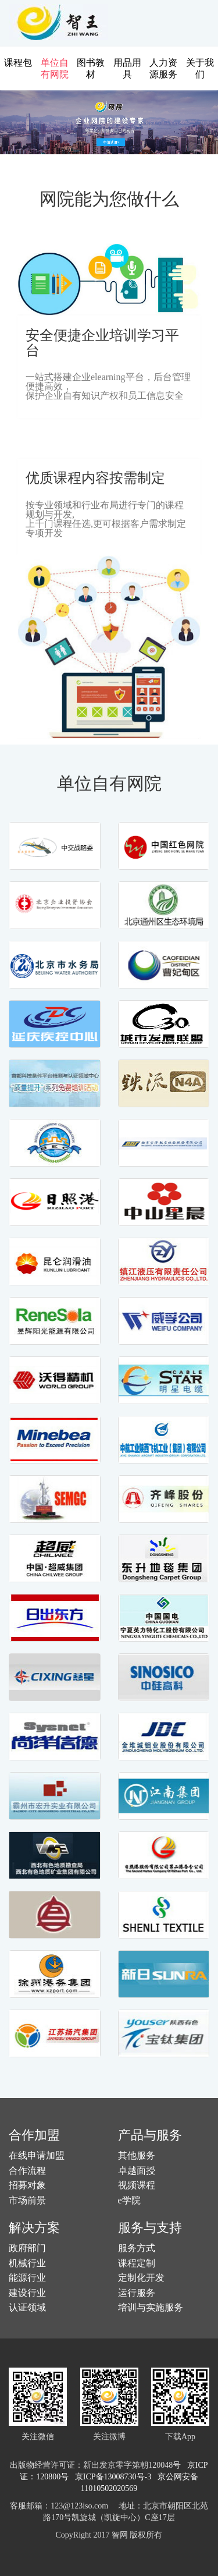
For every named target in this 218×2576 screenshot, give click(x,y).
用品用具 (127, 68)
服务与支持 (150, 2227)
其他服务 (136, 2155)
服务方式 (136, 2248)
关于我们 (200, 68)
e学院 (129, 2200)
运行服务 (136, 2293)
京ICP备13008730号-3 (115, 2476)
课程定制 (136, 2263)
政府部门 (27, 2248)
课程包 (18, 63)
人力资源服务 (163, 68)
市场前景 (27, 2200)
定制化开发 (141, 2278)
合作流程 (27, 2170)
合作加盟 (34, 2135)
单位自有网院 (55, 68)
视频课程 (136, 2185)
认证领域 (27, 2307)
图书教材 (91, 68)
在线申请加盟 (37, 2155)
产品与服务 (150, 2135)
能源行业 (27, 2278)
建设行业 (27, 2293)
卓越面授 (136, 2170)
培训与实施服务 (150, 2307)
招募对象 (27, 2185)
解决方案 (34, 2227)
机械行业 (27, 2263)
